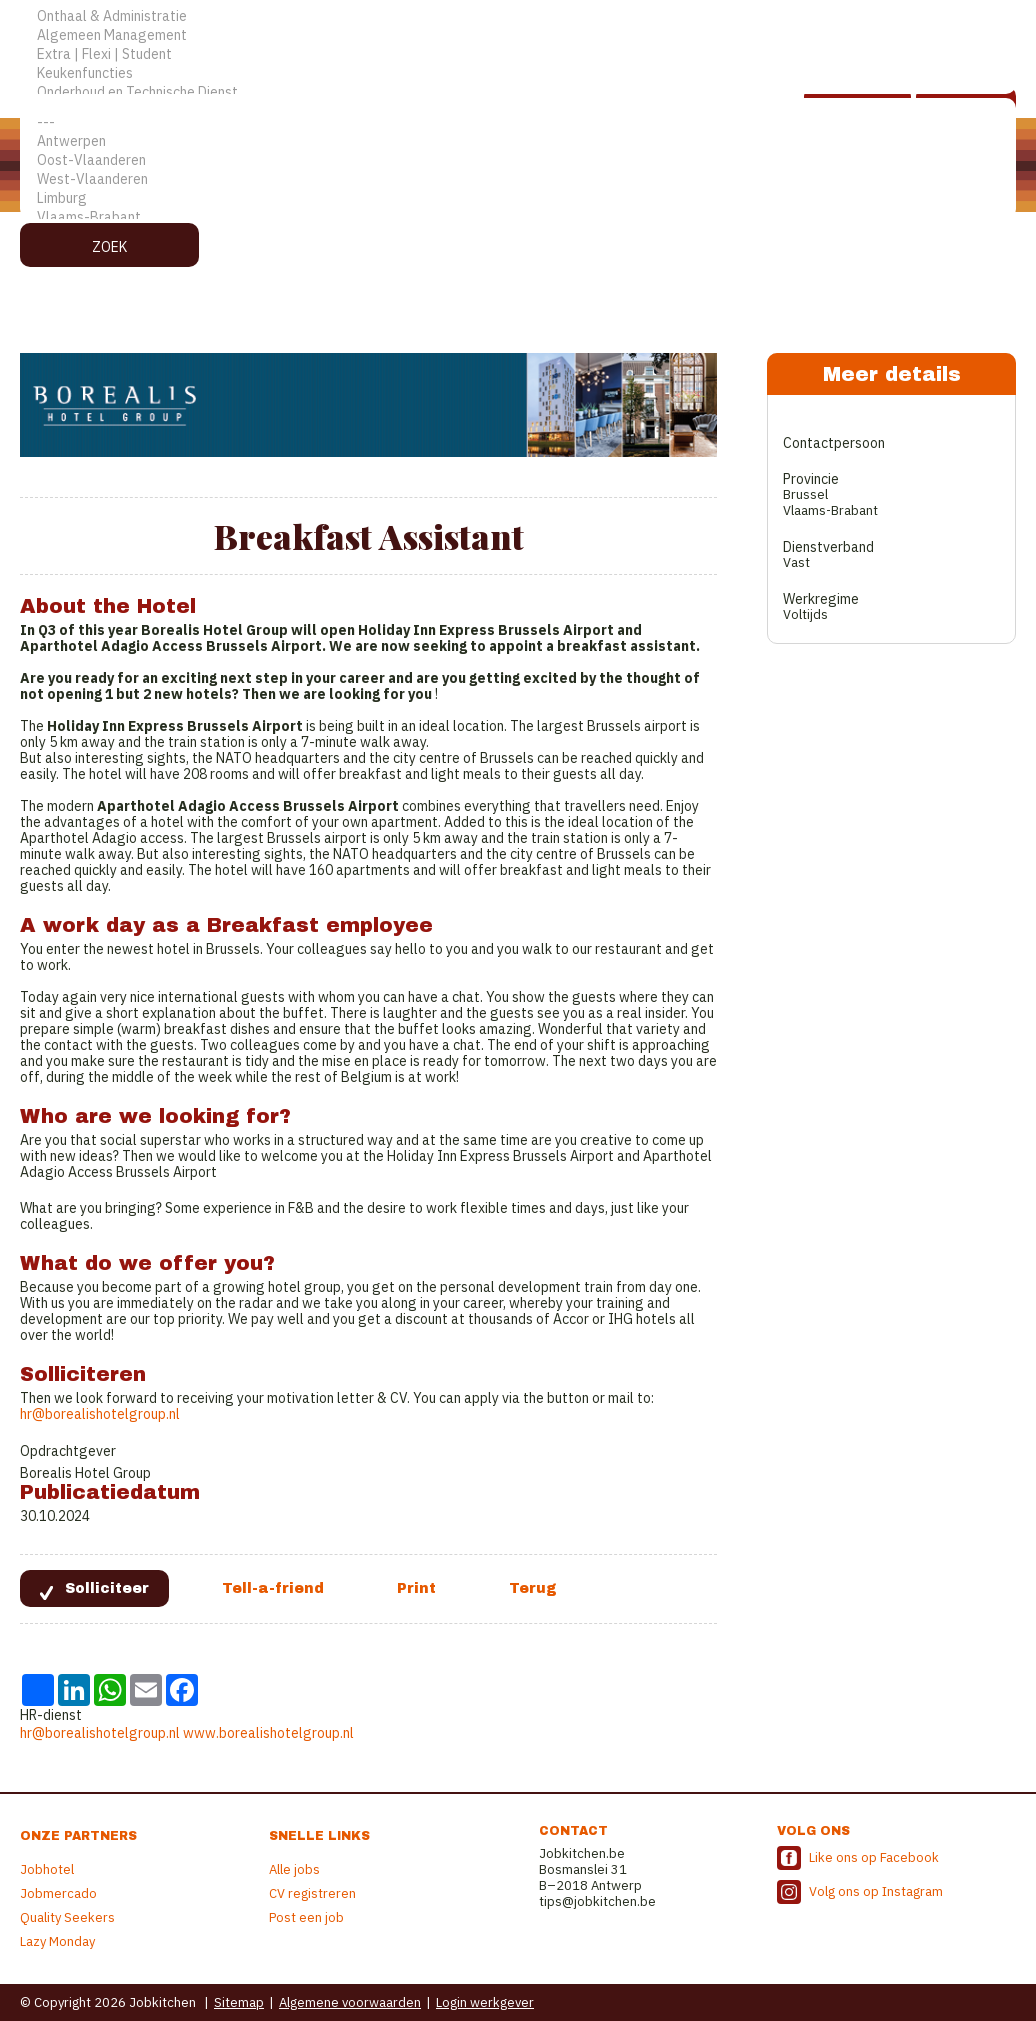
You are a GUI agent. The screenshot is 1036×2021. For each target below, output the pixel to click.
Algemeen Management (518, 35)
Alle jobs (294, 1869)
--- (518, 122)
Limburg (518, 198)
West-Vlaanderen (518, 179)
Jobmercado (58, 1893)
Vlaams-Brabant (518, 217)
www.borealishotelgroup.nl (268, 1733)
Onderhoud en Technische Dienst (518, 92)
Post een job (306, 1917)
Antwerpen (518, 141)
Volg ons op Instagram (876, 1891)
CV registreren (312, 1893)
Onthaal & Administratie (518, 16)
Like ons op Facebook (874, 1857)
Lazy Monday (57, 1941)
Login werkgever (485, 2002)
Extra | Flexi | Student (518, 54)
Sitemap (239, 2002)
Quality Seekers (67, 1917)
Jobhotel (47, 1869)
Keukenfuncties (518, 73)
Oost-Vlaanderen (518, 160)
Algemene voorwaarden (350, 2002)
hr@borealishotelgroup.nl (100, 1414)
